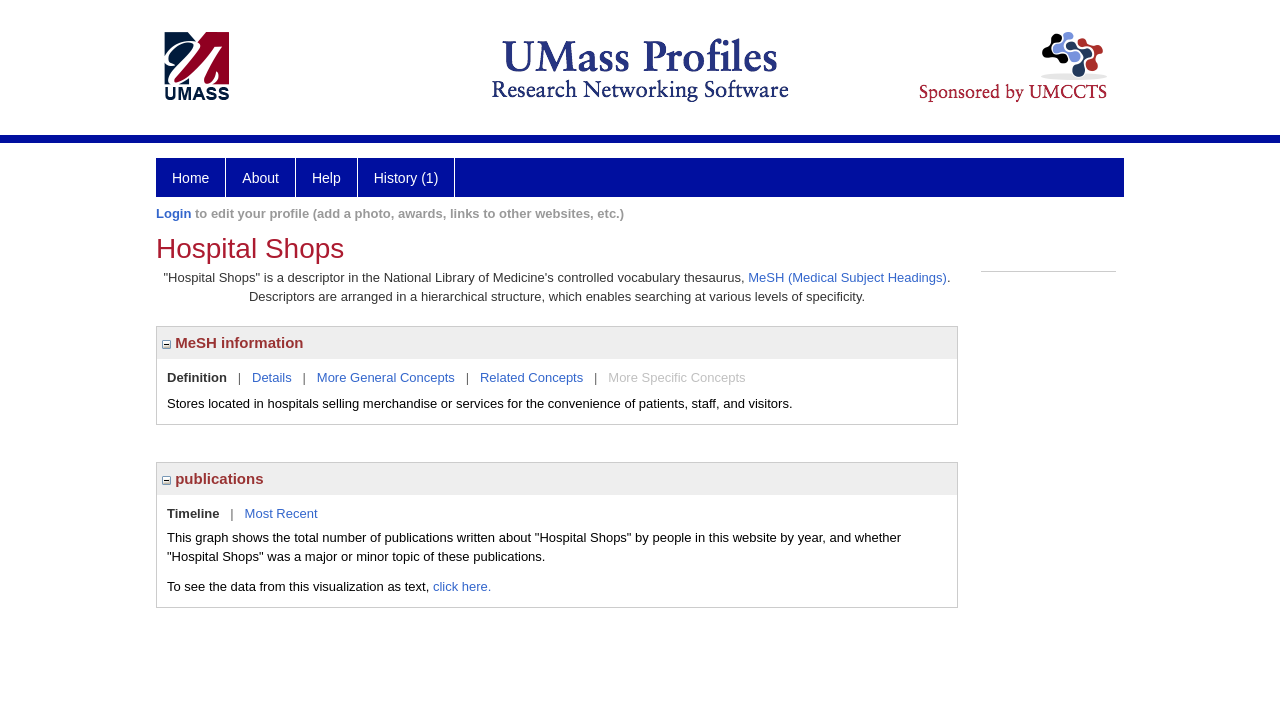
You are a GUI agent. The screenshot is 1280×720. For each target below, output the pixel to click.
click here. (462, 586)
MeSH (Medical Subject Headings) (847, 277)
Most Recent (281, 513)
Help (326, 178)
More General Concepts (386, 377)
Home (190, 178)
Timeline (193, 513)
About (260, 178)
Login (173, 213)
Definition (197, 377)
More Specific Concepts (676, 377)
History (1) (406, 178)
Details (272, 377)
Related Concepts (531, 377)
